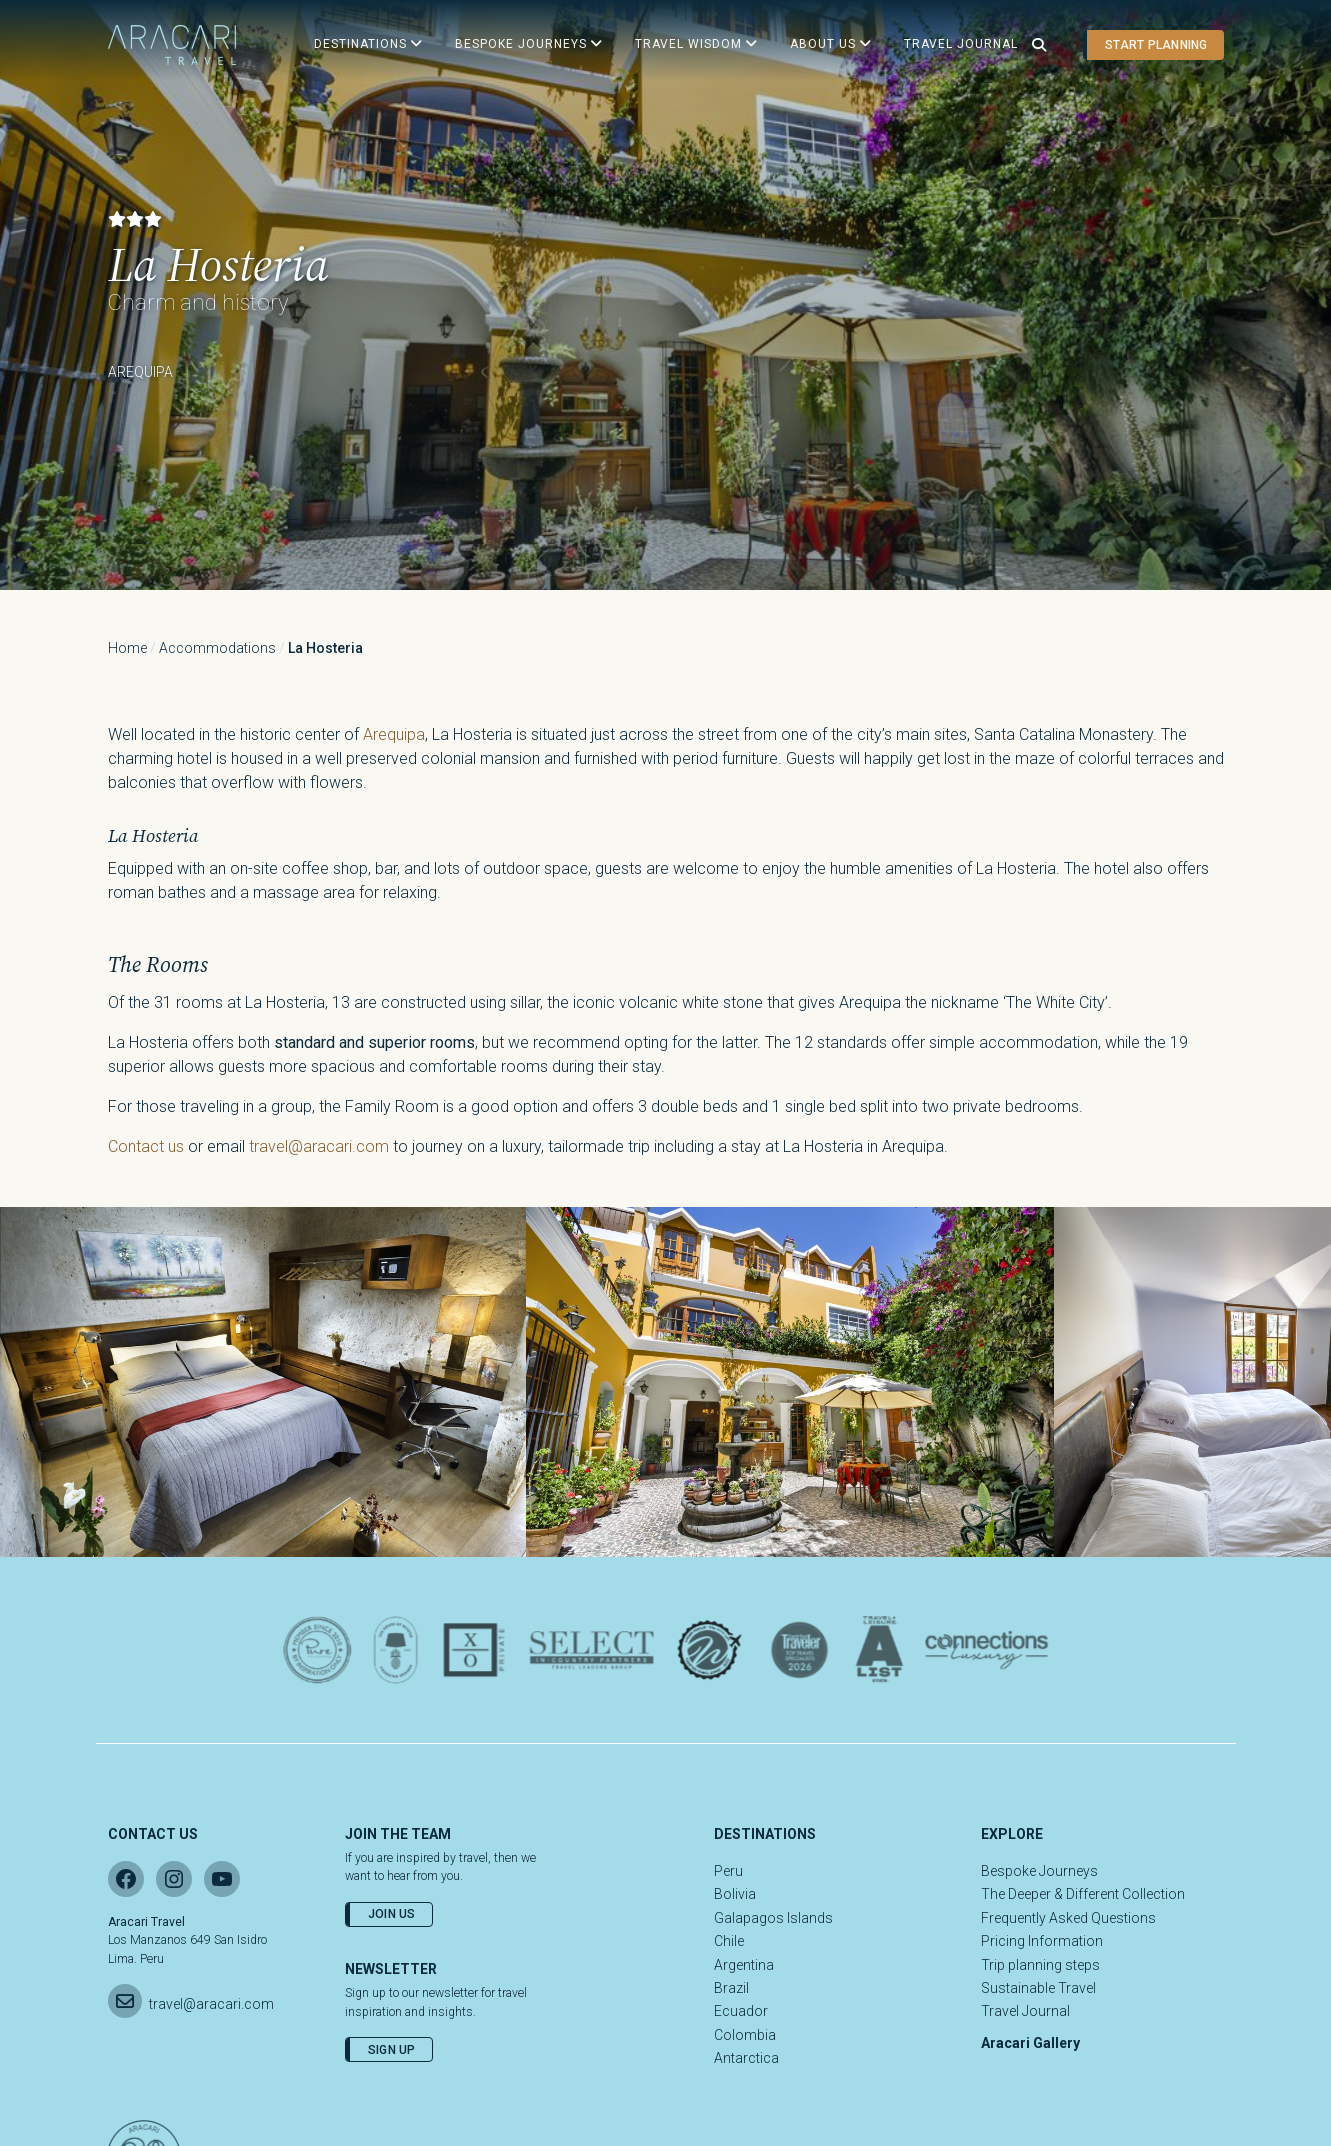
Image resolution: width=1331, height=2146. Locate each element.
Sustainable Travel (1038, 1988)
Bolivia (735, 1894)
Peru (728, 1871)
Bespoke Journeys (1039, 1871)
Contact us (146, 1146)
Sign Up (392, 2050)
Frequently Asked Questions (1068, 1918)
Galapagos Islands (773, 1918)
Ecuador (741, 2011)
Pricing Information (1042, 1941)
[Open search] (1039, 45)
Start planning (1156, 45)
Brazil (731, 1988)
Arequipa (394, 734)
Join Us (392, 1914)
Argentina (744, 1965)
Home (127, 648)
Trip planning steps (1040, 1965)
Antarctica (746, 2058)
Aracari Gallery (1030, 2043)
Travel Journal (1025, 2011)
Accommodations (217, 648)
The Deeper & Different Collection (1083, 1894)
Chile (729, 1941)
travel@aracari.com (319, 1146)
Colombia (745, 2035)
